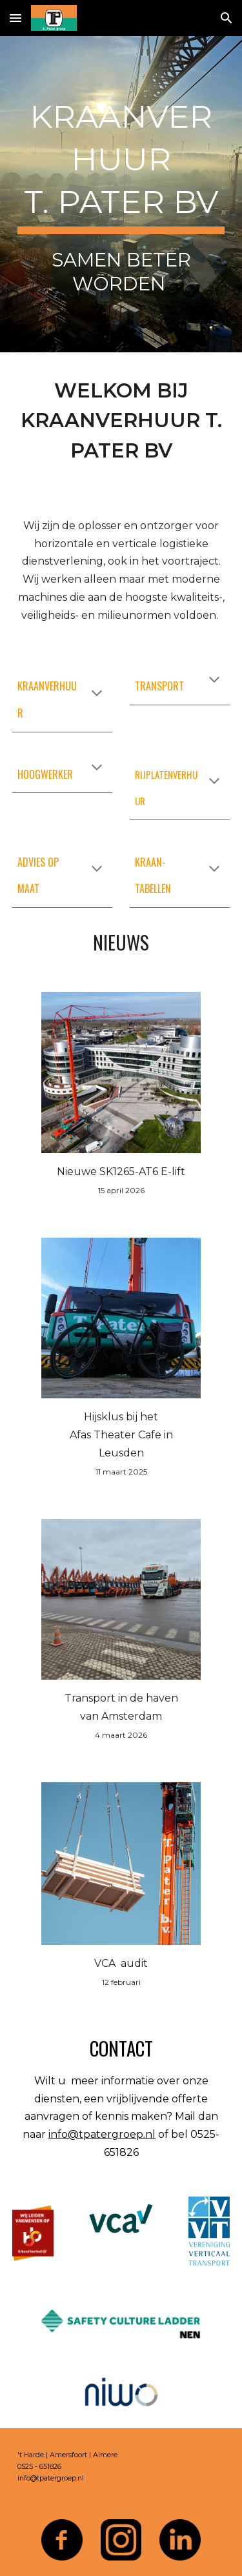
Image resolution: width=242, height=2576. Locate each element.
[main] (121, 194)
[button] (15, 17)
